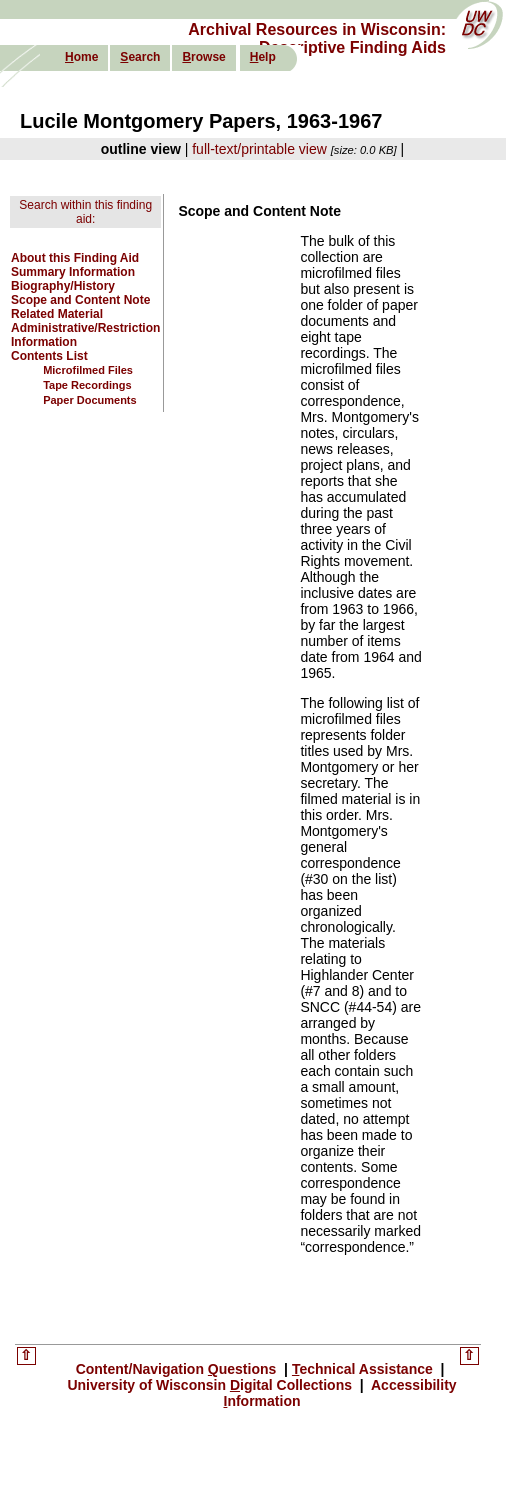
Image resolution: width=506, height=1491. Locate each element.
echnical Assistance (364, 1369)
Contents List (49, 356)
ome (81, 57)
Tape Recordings (87, 385)
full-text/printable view (259, 149)
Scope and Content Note (80, 300)
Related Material (57, 314)
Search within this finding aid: (85, 212)
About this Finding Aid (75, 258)
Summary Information (73, 272)
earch (140, 57)
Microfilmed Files (88, 370)
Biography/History (63, 286)
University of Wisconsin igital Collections (211, 1385)
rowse (203, 57)
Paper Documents (90, 400)
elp (263, 57)
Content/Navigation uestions (178, 1369)
